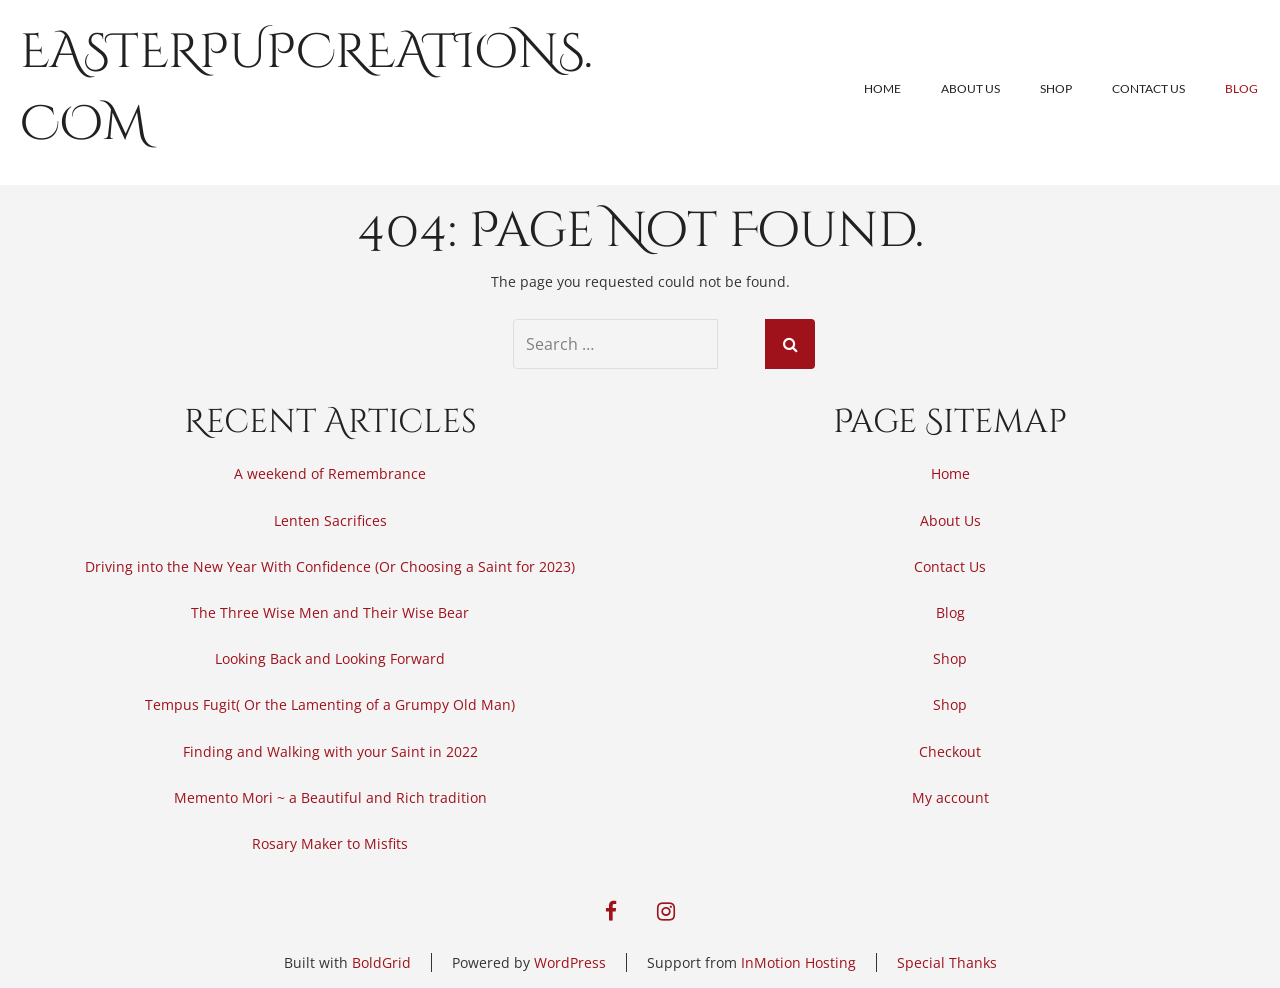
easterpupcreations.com (306, 88)
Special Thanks (947, 962)
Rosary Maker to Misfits (330, 843)
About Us (970, 88)
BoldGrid (381, 962)
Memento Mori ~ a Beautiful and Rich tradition (330, 797)
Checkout (950, 751)
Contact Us (1148, 88)
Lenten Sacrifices (330, 520)
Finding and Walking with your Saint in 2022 (330, 751)
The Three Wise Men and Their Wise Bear (330, 612)
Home (882, 88)
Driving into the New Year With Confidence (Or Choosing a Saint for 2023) (330, 566)
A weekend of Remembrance (330, 473)
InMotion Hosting (798, 962)
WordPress (570, 962)
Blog (1241, 88)
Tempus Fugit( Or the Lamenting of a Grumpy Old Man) (330, 704)
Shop (1056, 88)
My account (950, 797)
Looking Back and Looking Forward (330, 658)
